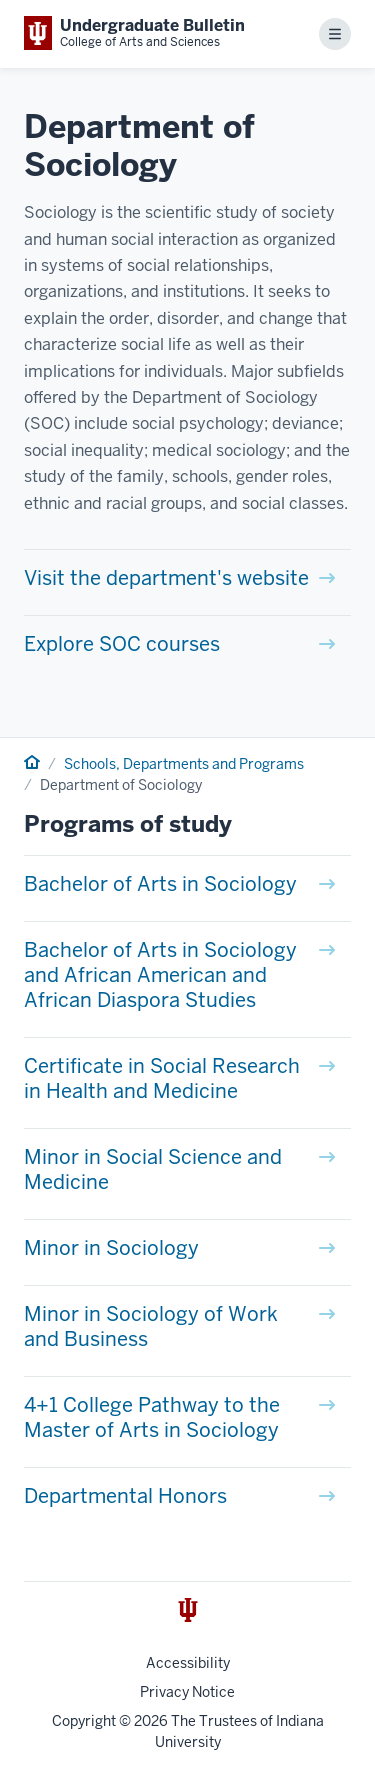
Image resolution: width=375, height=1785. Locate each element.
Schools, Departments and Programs (184, 764)
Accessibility (188, 1663)
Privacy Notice (187, 1692)
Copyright (84, 1721)
